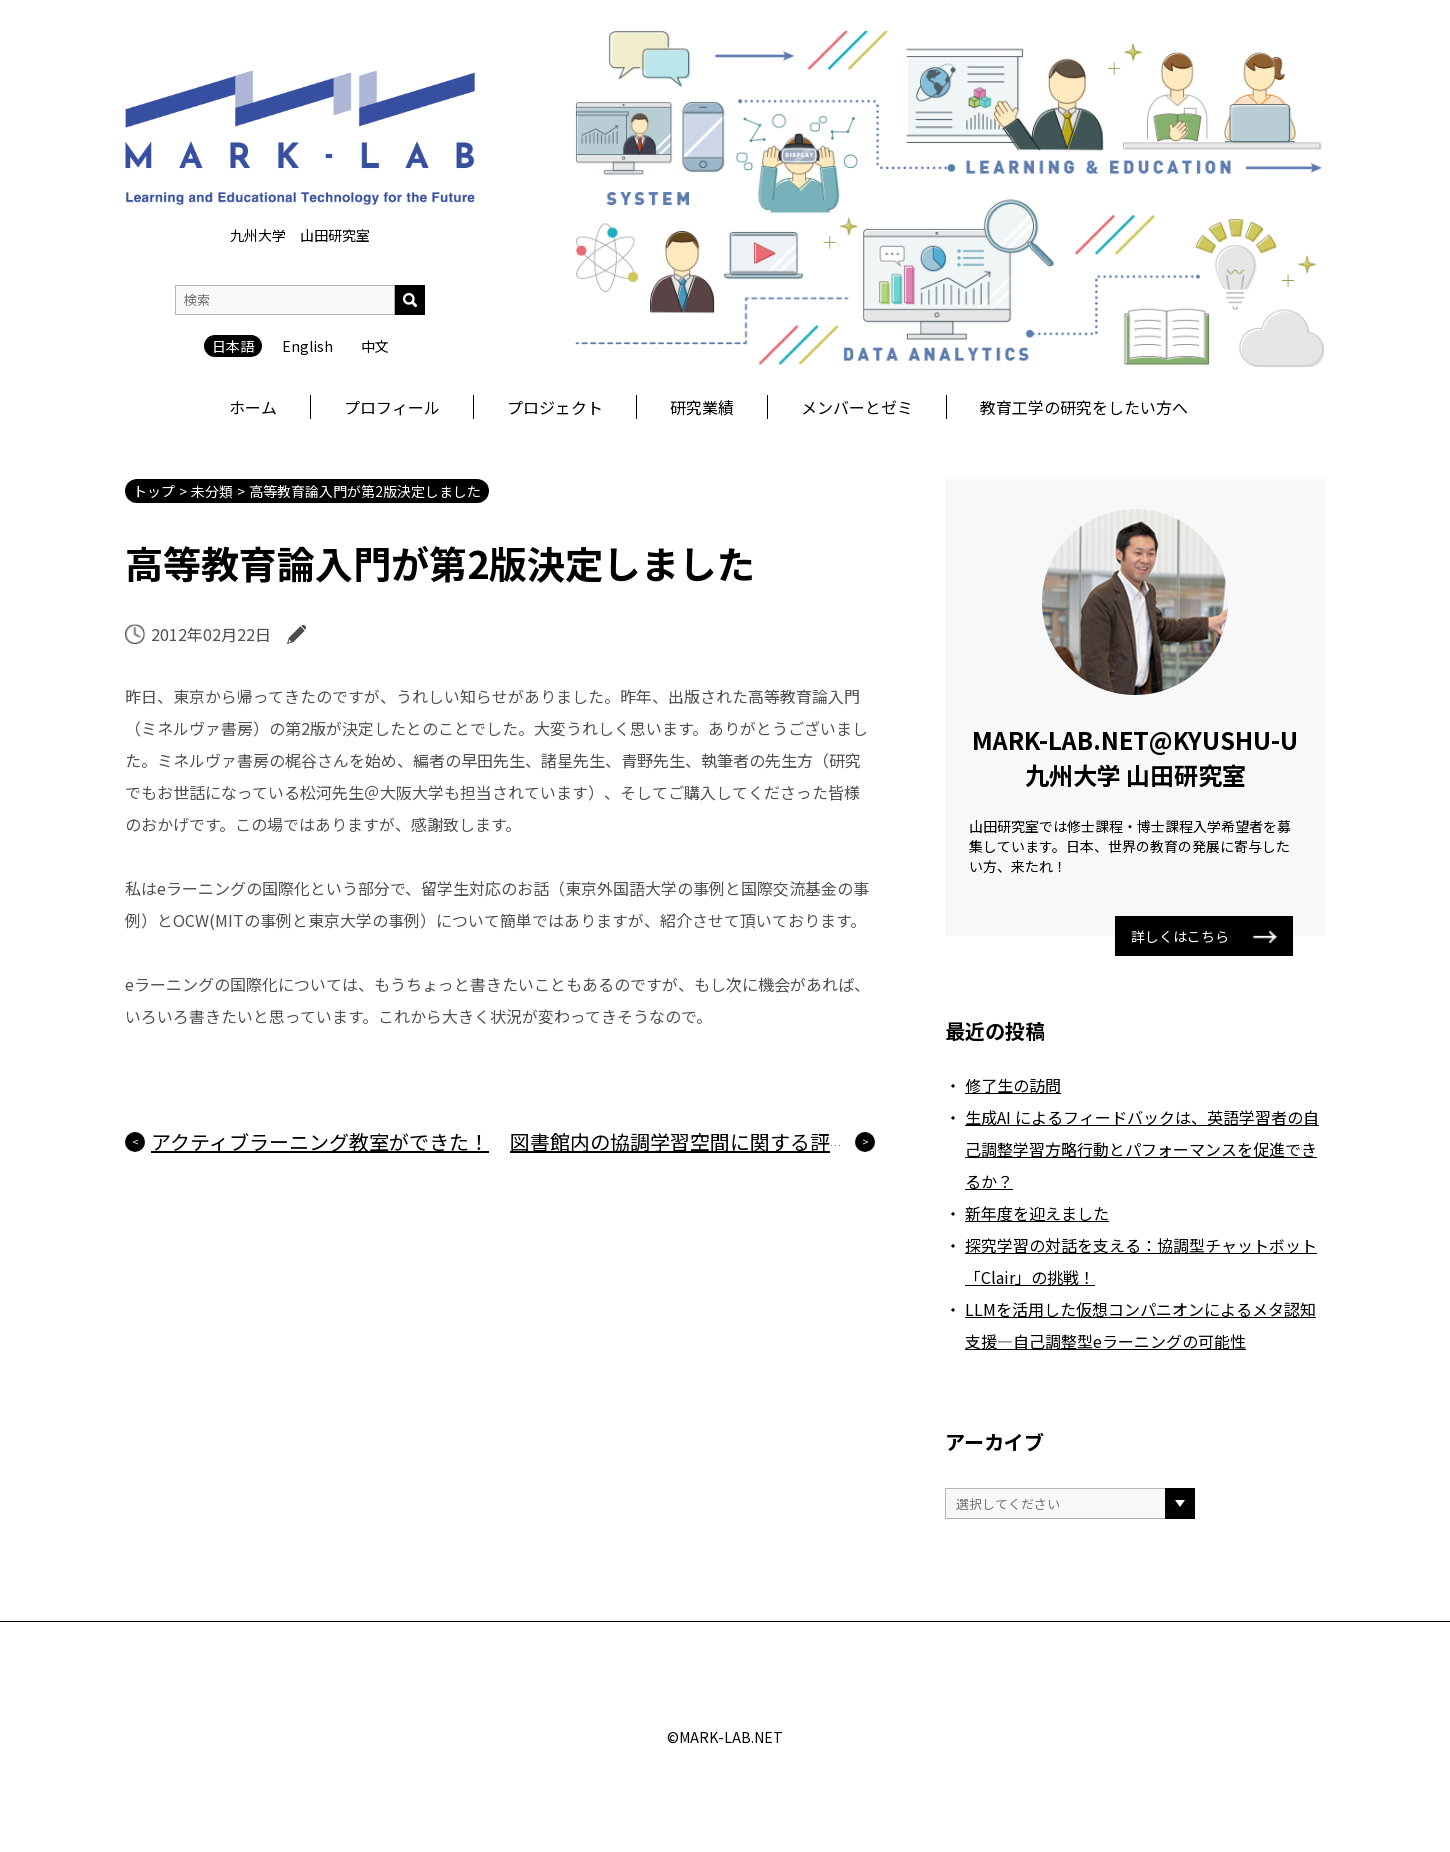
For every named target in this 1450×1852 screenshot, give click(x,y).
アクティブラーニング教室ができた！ (320, 1141)
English (307, 228)
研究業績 (702, 407)
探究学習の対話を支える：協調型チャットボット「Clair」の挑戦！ (1141, 1261)
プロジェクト (555, 407)
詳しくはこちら (1204, 936)
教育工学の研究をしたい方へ (1084, 407)
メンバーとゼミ (857, 407)
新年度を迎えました (1037, 1213)
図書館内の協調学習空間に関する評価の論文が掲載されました (790, 1141)
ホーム (253, 407)
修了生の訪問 (1013, 1085)
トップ (154, 491)
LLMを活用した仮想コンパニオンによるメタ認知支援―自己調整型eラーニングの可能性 (1140, 1325)
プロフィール (392, 407)
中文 (375, 228)
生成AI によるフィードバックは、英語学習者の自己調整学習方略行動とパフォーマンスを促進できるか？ (1142, 1149)
